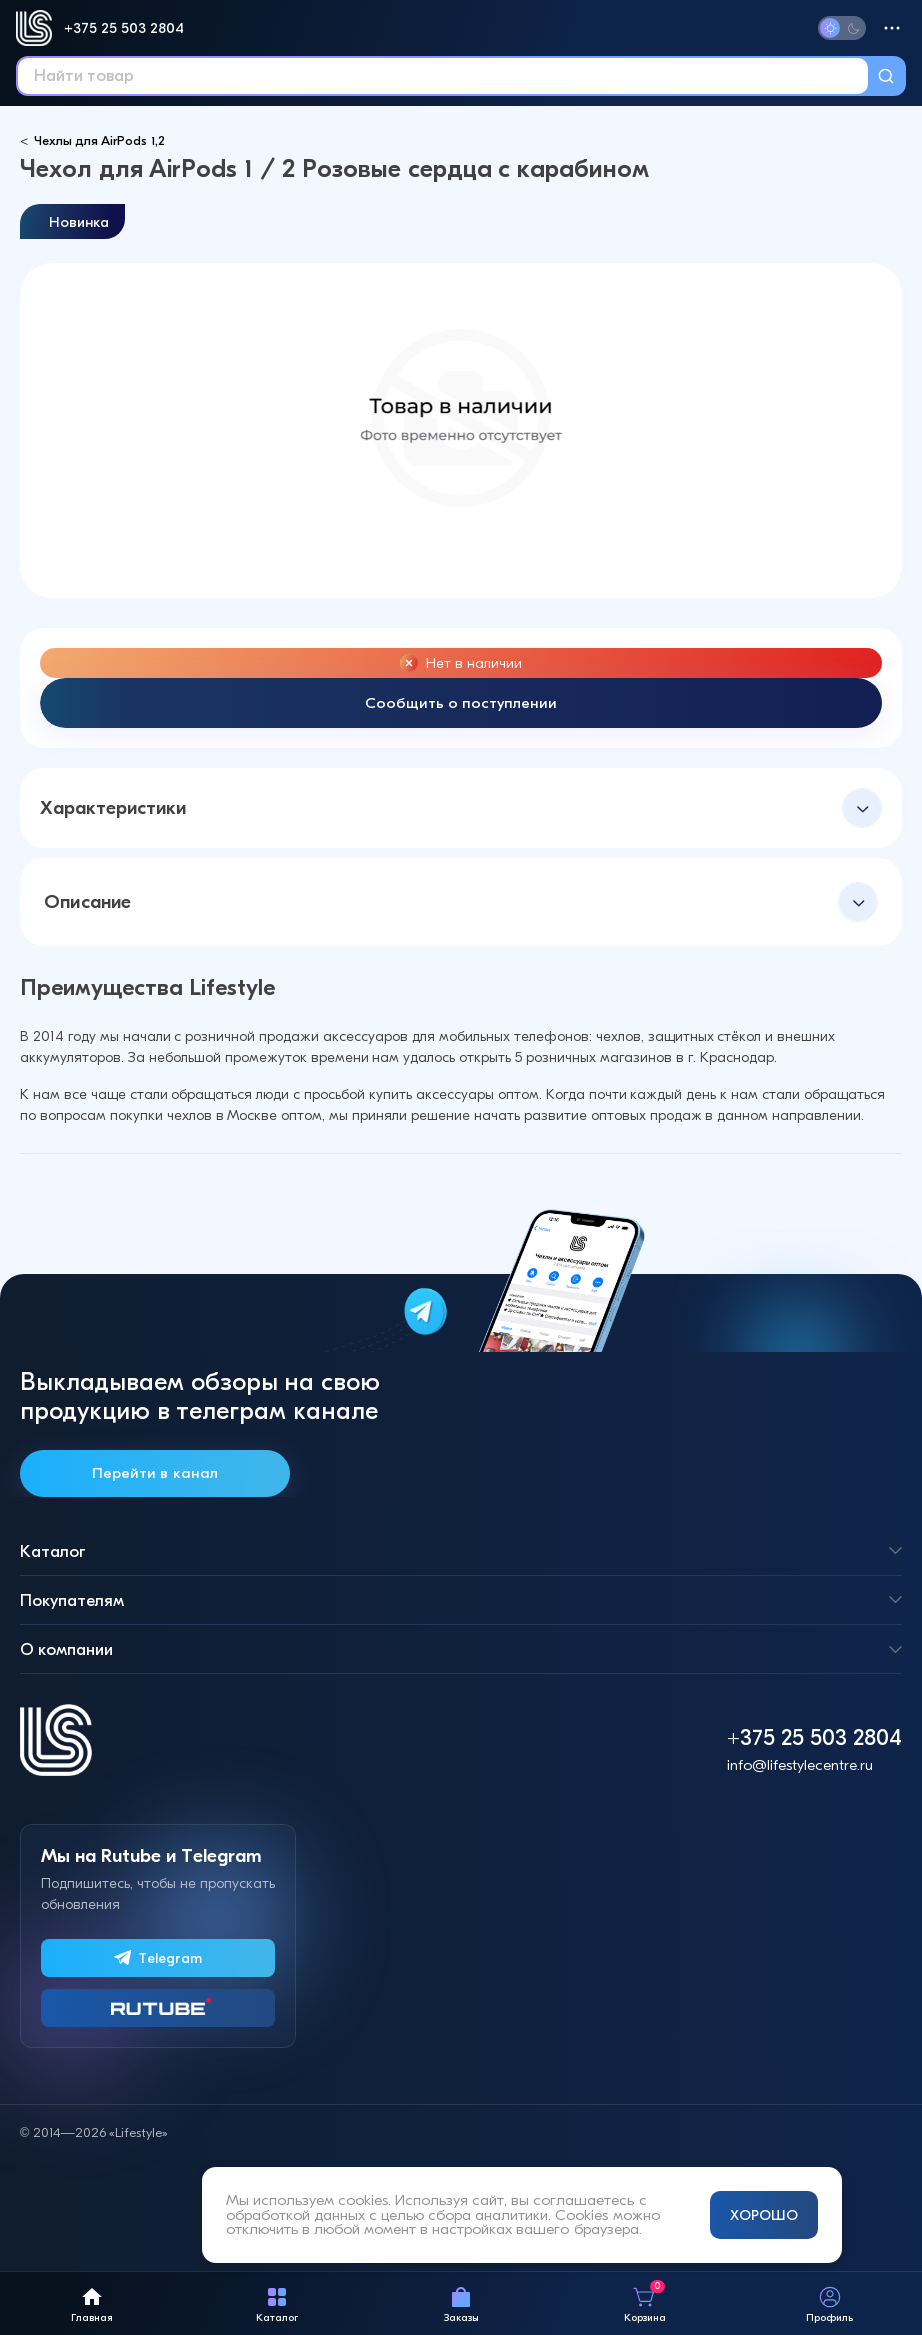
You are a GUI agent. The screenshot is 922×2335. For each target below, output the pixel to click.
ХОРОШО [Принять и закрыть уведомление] (764, 2215)
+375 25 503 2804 (124, 28)
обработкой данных (295, 2215)
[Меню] (892, 28)
